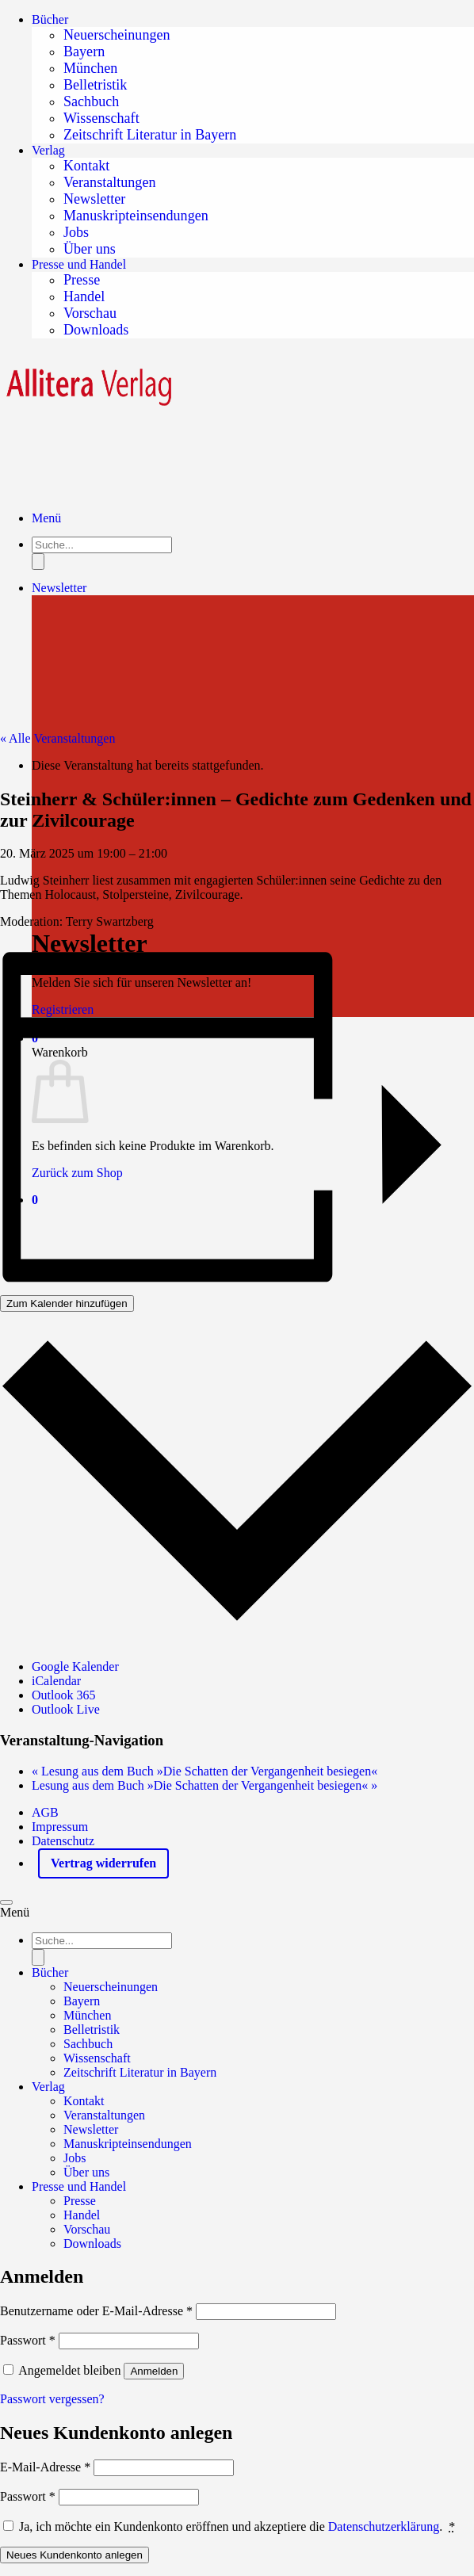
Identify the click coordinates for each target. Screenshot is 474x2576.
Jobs (76, 232)
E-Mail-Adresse (45, 2467)
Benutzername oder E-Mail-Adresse (96, 2311)
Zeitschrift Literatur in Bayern (149, 135)
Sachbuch (91, 101)
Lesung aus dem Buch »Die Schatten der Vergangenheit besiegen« (204, 1771)
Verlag (48, 150)
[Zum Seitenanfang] (6, 1902)
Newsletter (94, 199)
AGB (45, 1812)
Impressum (60, 1826)
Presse (81, 280)
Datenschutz (63, 1841)
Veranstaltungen (109, 182)
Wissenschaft (101, 118)
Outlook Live (66, 1709)
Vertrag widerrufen (103, 1863)
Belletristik (95, 85)
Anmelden (154, 2371)
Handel (84, 296)
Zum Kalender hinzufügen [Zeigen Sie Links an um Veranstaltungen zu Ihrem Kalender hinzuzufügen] (67, 1303)
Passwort (27, 2340)
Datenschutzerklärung (383, 2526)
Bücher (50, 19)
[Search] (38, 1957)
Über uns (89, 249)
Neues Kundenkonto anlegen (74, 2555)
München (90, 68)
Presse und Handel (79, 264)
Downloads (95, 330)
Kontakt (86, 166)
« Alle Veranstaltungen (57, 738)
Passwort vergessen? (52, 2399)
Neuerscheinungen (116, 35)
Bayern (84, 51)
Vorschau (90, 313)
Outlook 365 (63, 1695)
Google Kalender (75, 1666)
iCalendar (56, 1680)
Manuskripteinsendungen (135, 216)
